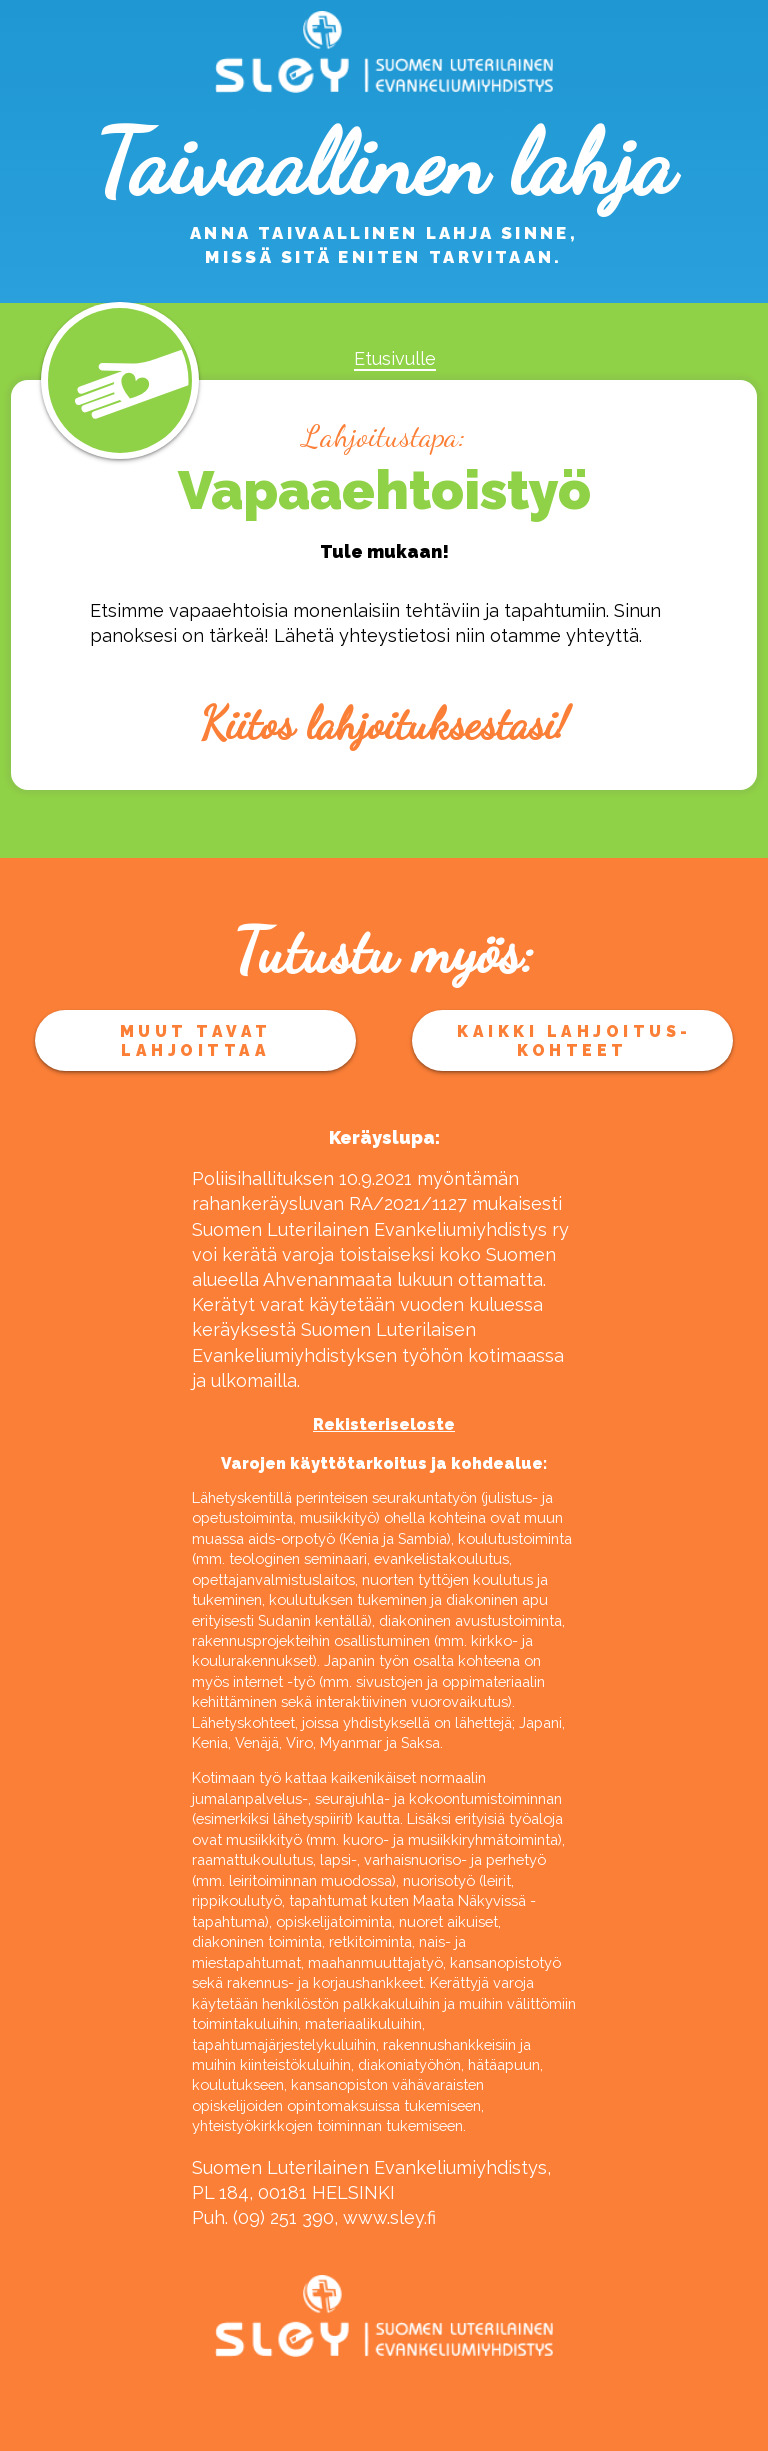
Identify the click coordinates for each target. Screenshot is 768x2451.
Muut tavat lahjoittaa (196, 1041)
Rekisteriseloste (384, 1424)
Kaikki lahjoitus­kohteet (572, 1041)
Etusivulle (395, 358)
